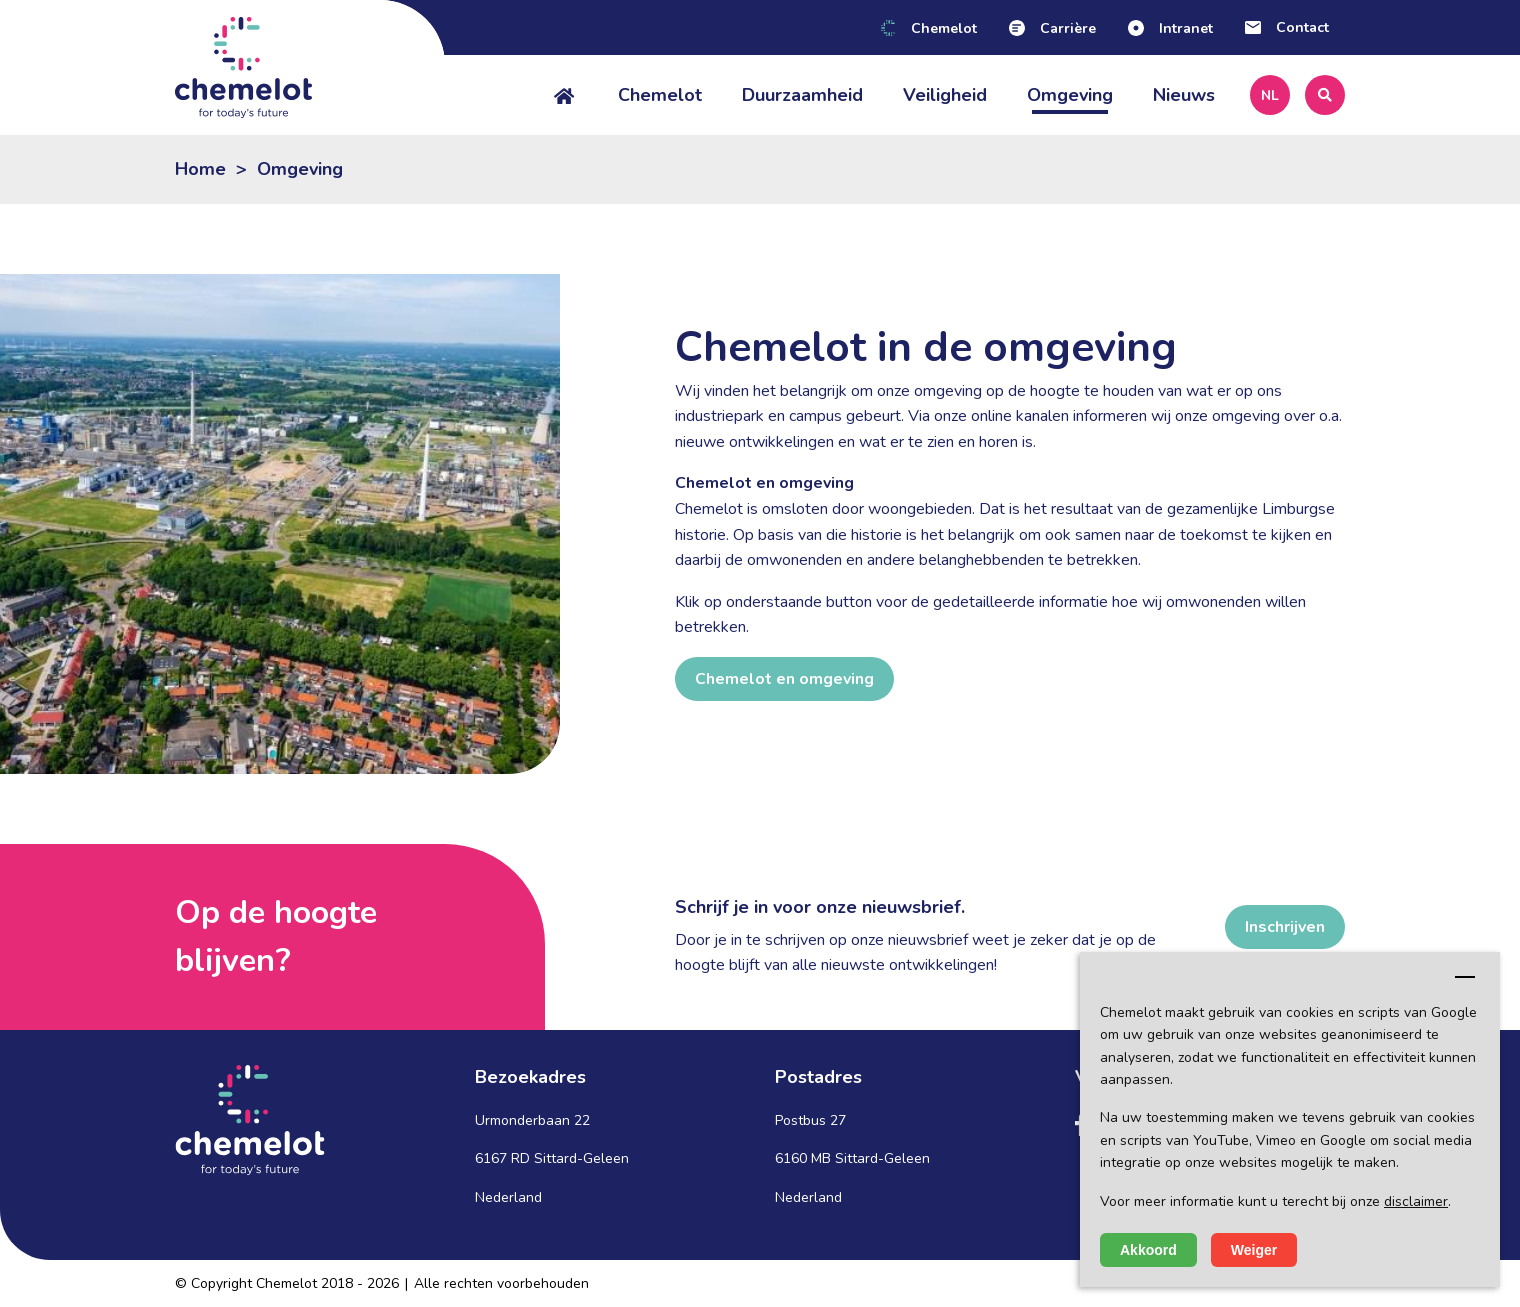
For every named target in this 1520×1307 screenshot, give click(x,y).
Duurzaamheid (802, 95)
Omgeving (1070, 95)
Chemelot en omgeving (784, 679)
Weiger (1254, 1250)
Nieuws (1184, 95)
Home (200, 169)
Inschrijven (1285, 927)
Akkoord (1148, 1250)
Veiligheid (945, 95)
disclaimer (1416, 1201)
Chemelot (660, 95)
